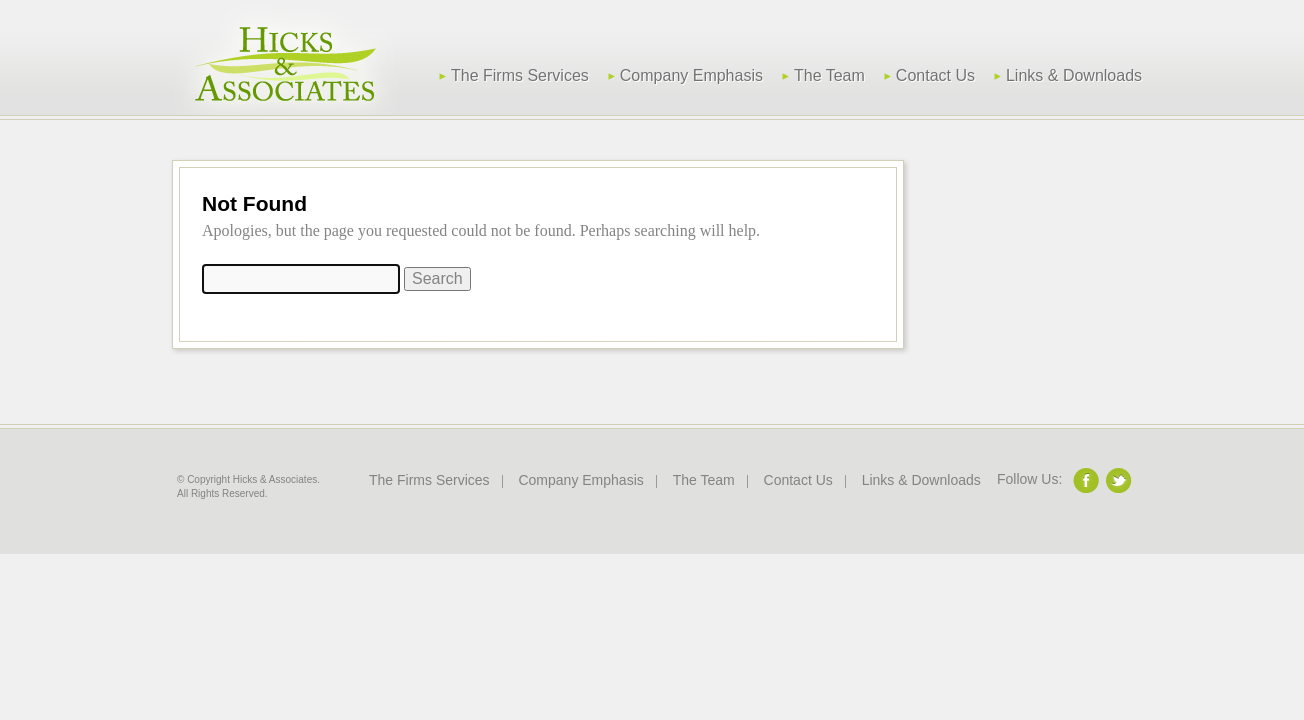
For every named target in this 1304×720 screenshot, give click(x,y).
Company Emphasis (691, 75)
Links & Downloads (1074, 75)
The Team (829, 75)
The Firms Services (520, 75)
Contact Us (935, 75)
